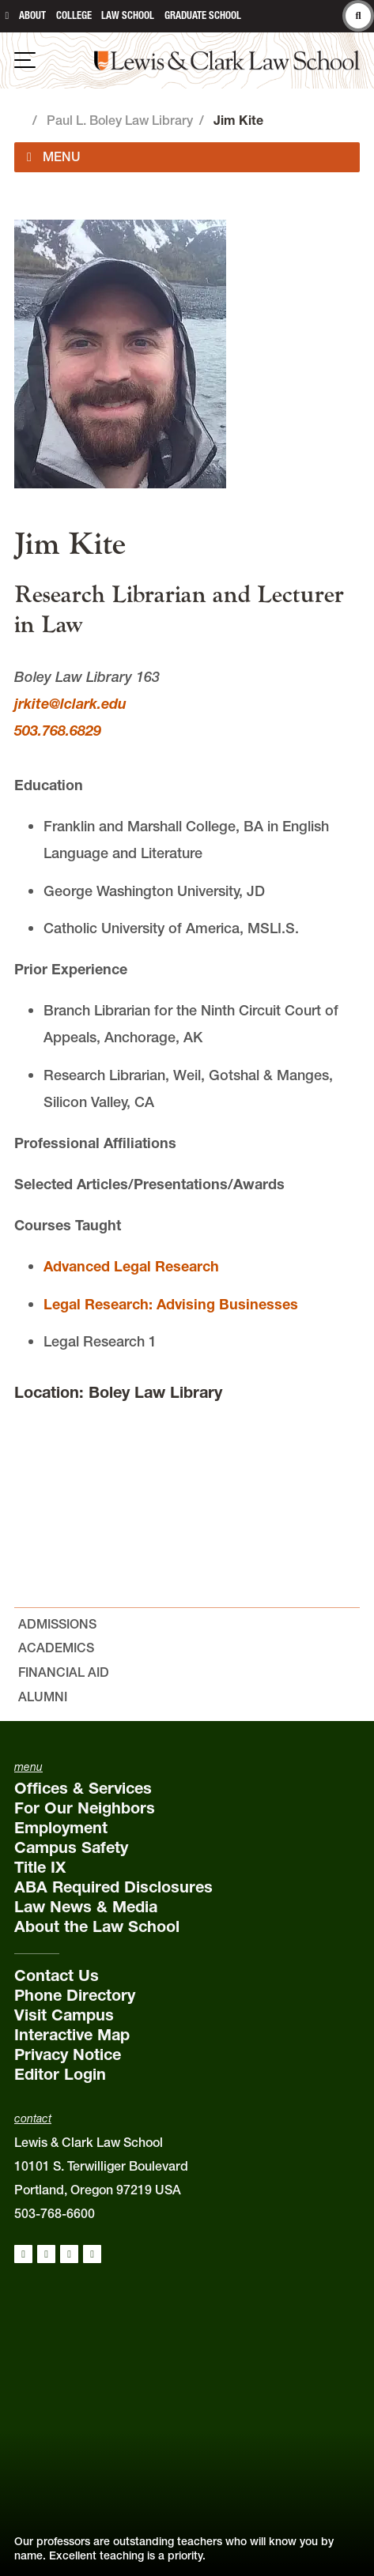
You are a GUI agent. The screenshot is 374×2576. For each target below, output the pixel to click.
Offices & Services (83, 1788)
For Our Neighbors (84, 1807)
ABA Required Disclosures (113, 1886)
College (74, 15)
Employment (61, 1827)
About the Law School (96, 1926)
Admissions (57, 1624)
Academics (56, 1647)
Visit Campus (64, 2014)
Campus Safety (71, 1847)
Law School (127, 15)
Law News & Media (85, 1906)
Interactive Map (72, 2034)
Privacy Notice (67, 2054)
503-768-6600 (54, 2213)
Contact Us (56, 1975)
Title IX (40, 1867)
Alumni (42, 1696)
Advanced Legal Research (131, 1266)
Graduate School (202, 15)
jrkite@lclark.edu (70, 704)
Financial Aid (63, 1672)
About (32, 15)
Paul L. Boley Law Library (120, 120)
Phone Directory (74, 1995)
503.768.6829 (57, 730)
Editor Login (60, 2074)
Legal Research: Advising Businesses (170, 1304)
